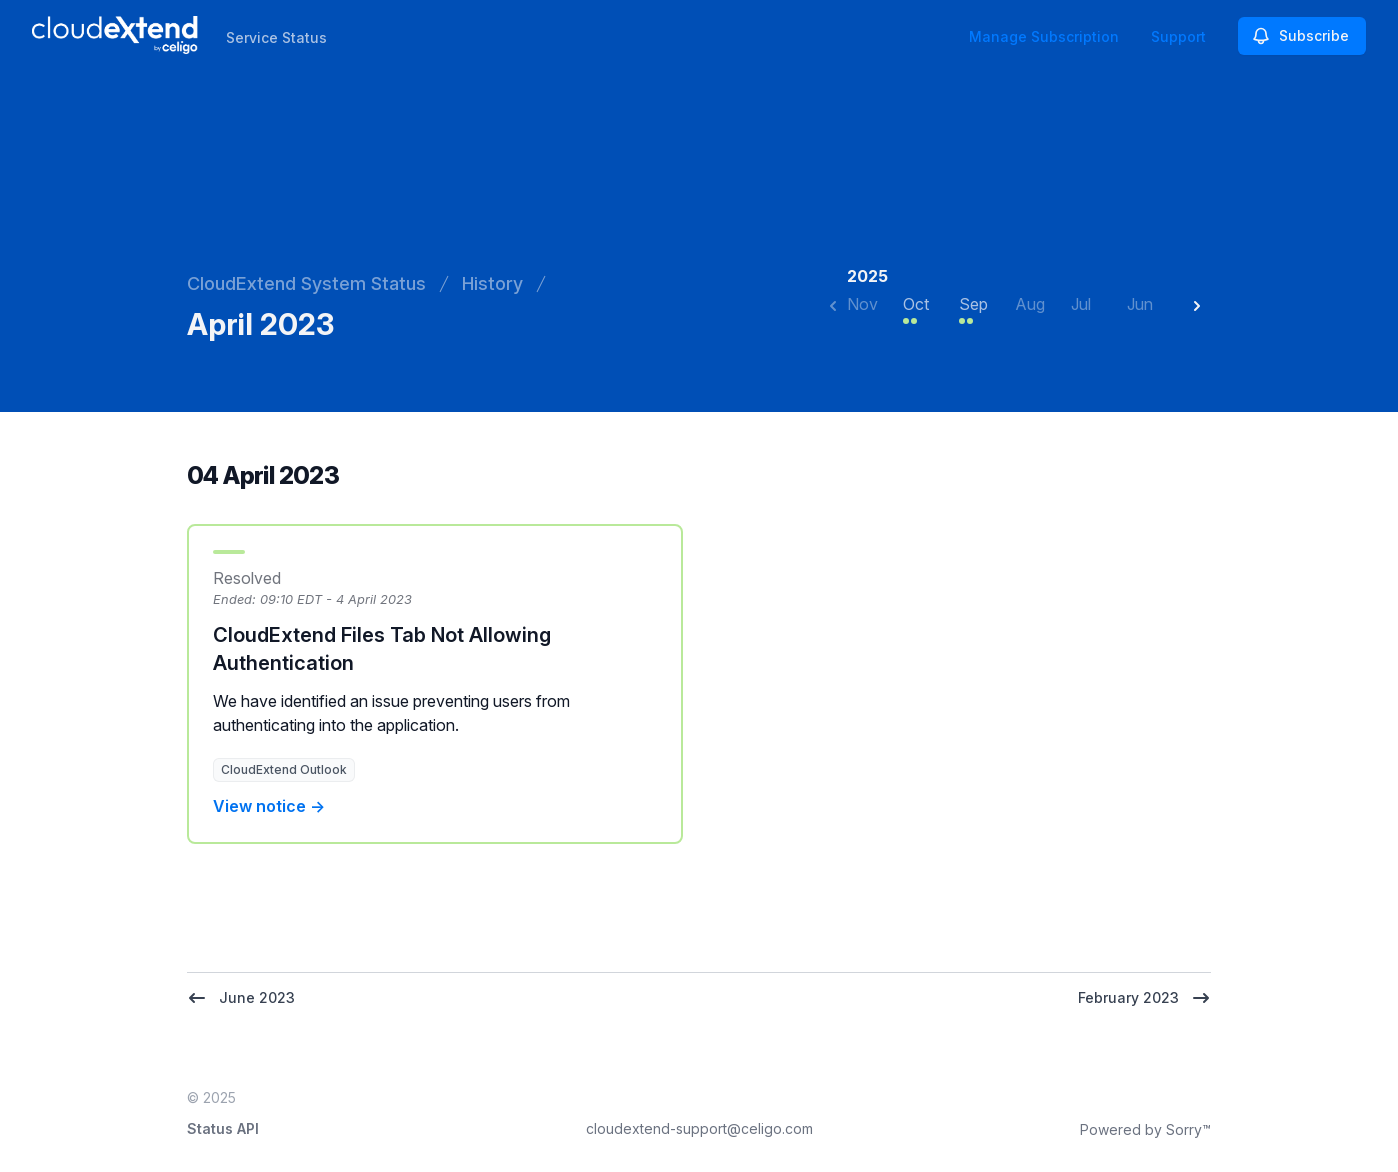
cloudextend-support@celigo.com (699, 1128)
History (492, 283)
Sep (973, 304)
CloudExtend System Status (306, 283)
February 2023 (1144, 998)
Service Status (276, 37)
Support (1178, 36)
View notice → (269, 806)
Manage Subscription (1044, 36)
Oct (916, 304)
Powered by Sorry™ (1145, 1129)
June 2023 (241, 998)
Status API (223, 1128)
